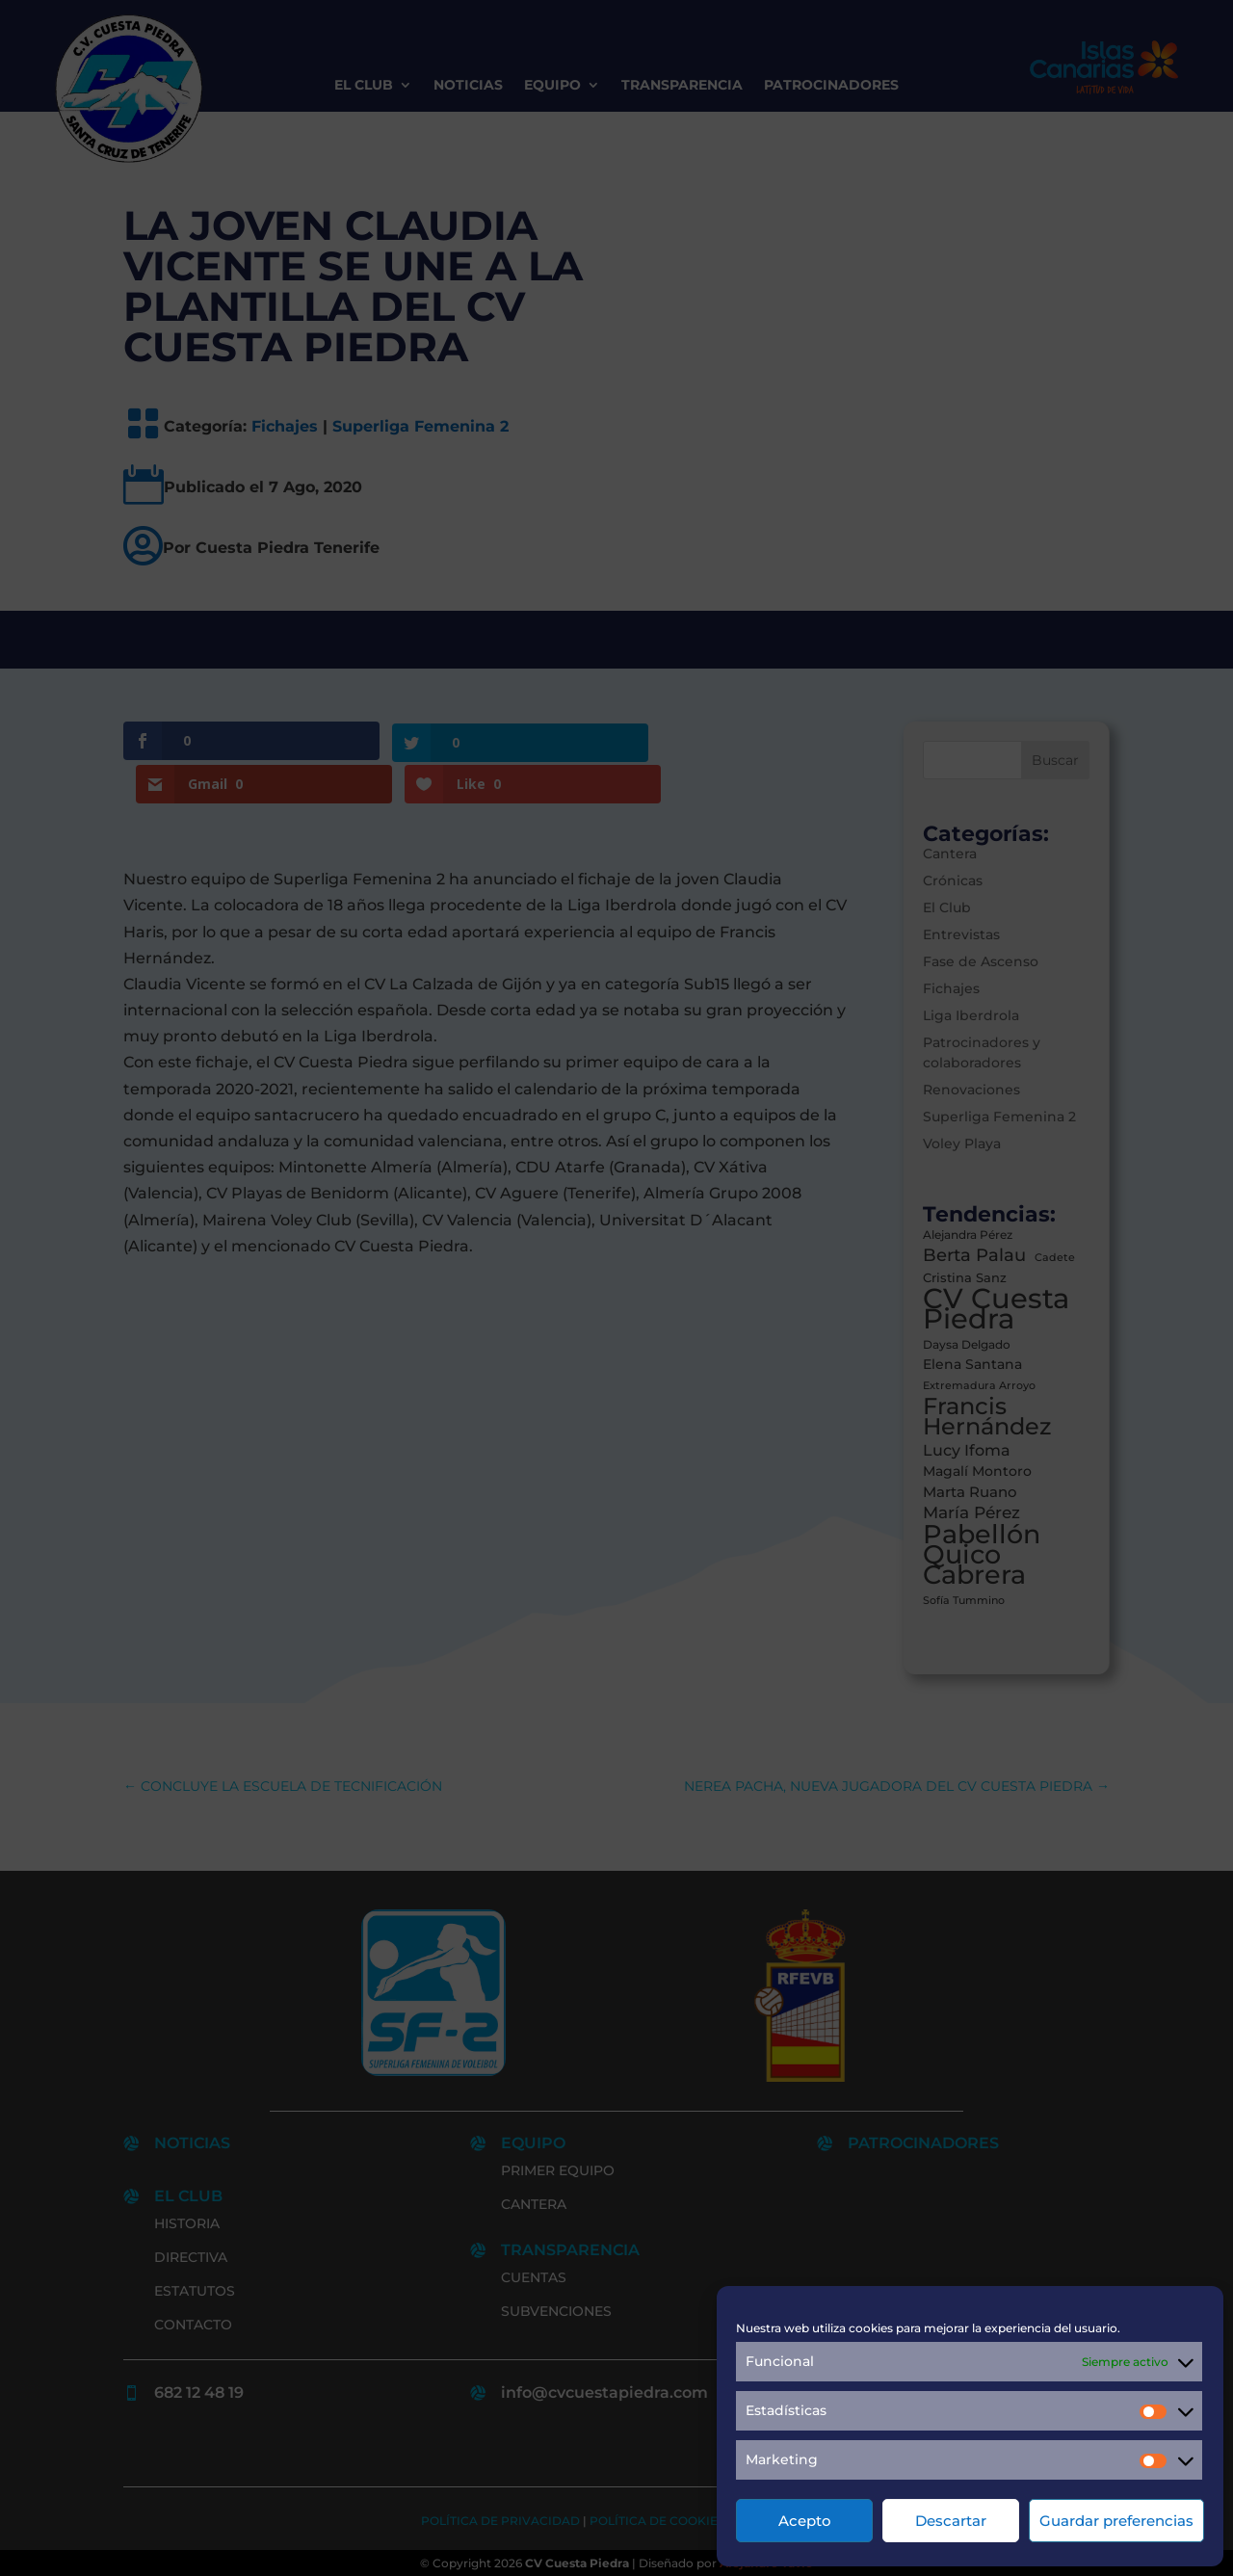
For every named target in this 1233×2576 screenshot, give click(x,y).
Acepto (804, 2520)
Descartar (950, 2520)
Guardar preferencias (1116, 2520)
